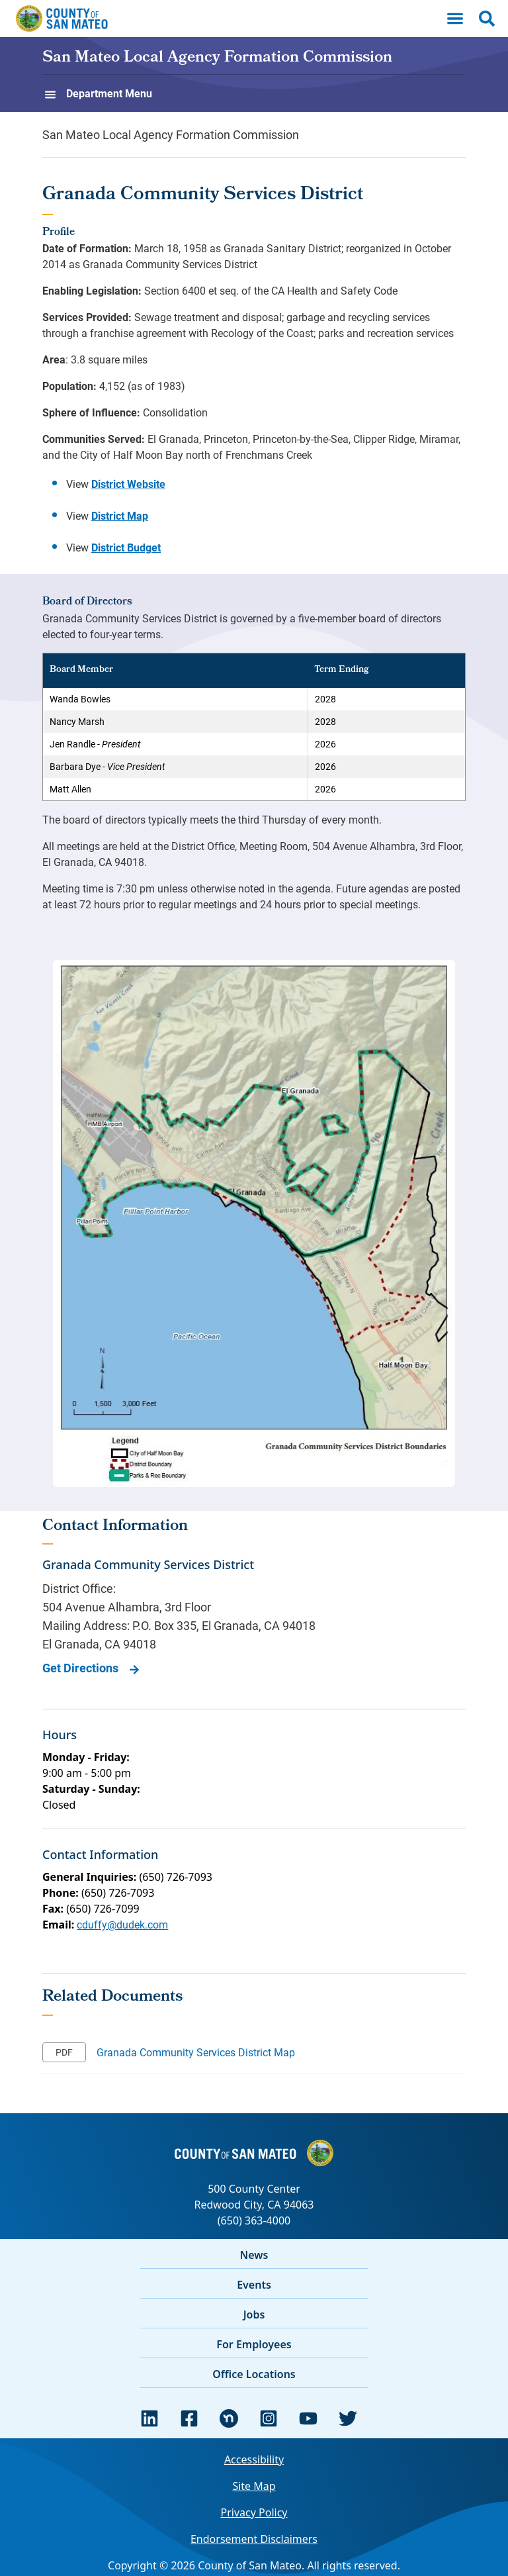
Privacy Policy (254, 2512)
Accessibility (254, 2459)
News (254, 2255)
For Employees (253, 2344)
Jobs (254, 2314)
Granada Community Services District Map (196, 2052)
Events (254, 2284)
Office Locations (254, 2374)
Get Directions (80, 1668)
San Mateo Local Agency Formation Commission (217, 58)
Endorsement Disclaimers (254, 2539)
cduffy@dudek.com (122, 1924)
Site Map (253, 2486)
